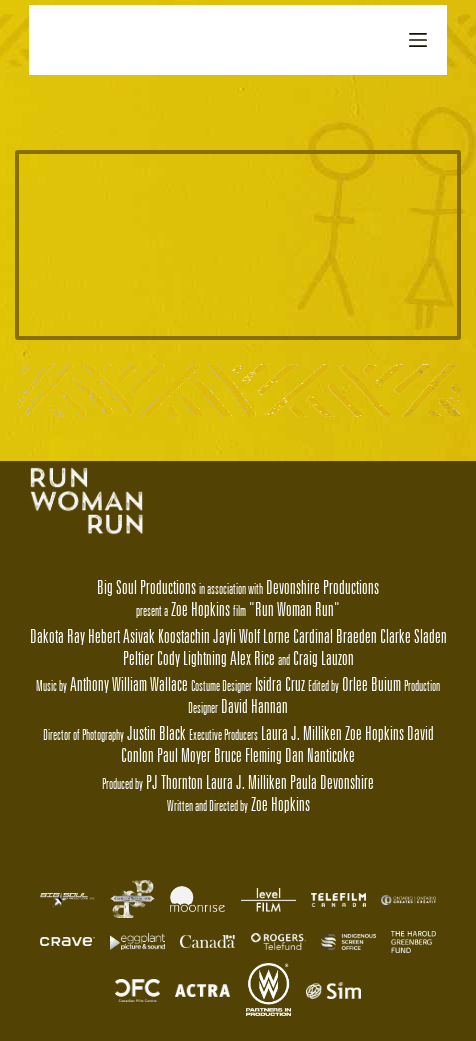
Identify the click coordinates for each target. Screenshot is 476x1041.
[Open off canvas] (418, 40)
